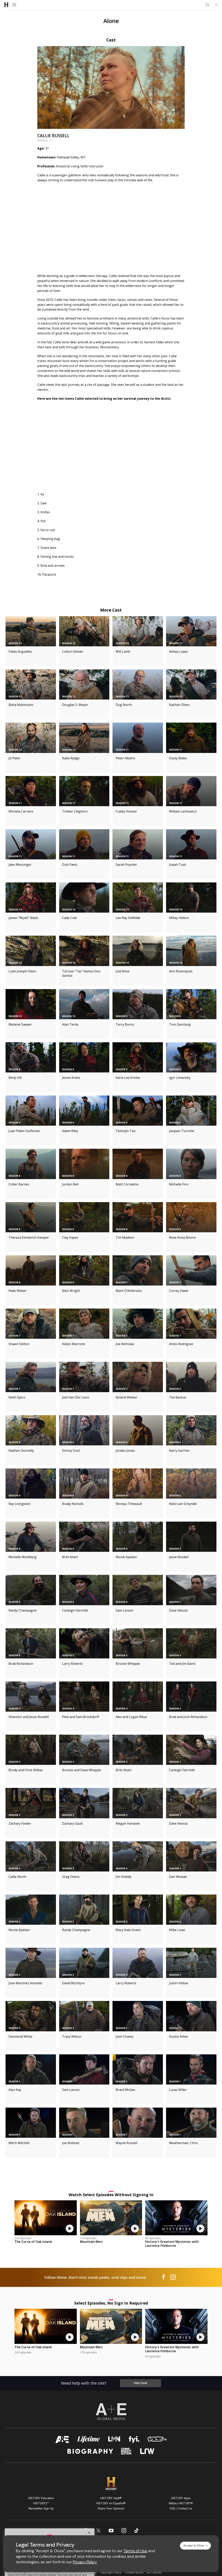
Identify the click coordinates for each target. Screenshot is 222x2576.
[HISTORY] (6, 4)
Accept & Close (195, 2545)
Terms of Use (135, 2550)
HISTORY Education (41, 2498)
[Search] (207, 5)
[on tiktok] (136, 2530)
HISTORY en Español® (111, 2503)
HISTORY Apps (181, 2498)
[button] (89, 2532)
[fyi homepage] (134, 2439)
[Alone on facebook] (163, 2277)
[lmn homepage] (114, 2439)
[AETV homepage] (62, 2439)
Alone (111, 21)
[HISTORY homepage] (111, 2483)
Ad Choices (154, 2572)
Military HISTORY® (181, 2503)
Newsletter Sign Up (41, 2508)
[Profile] (216, 5)
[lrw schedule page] (147, 2451)
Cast (111, 40)
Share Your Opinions (111, 2508)
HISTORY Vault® (111, 2498)
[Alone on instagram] (173, 2277)
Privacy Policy (84, 2561)
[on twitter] (98, 2530)
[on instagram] (123, 2530)
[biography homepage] (90, 2451)
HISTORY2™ (41, 2503)
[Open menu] (14, 4)
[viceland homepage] (157, 2439)
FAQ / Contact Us (181, 2508)
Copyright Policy (110, 2572)
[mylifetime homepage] (88, 2439)
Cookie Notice (134, 2572)
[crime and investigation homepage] (126, 2451)
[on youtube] (111, 2530)
